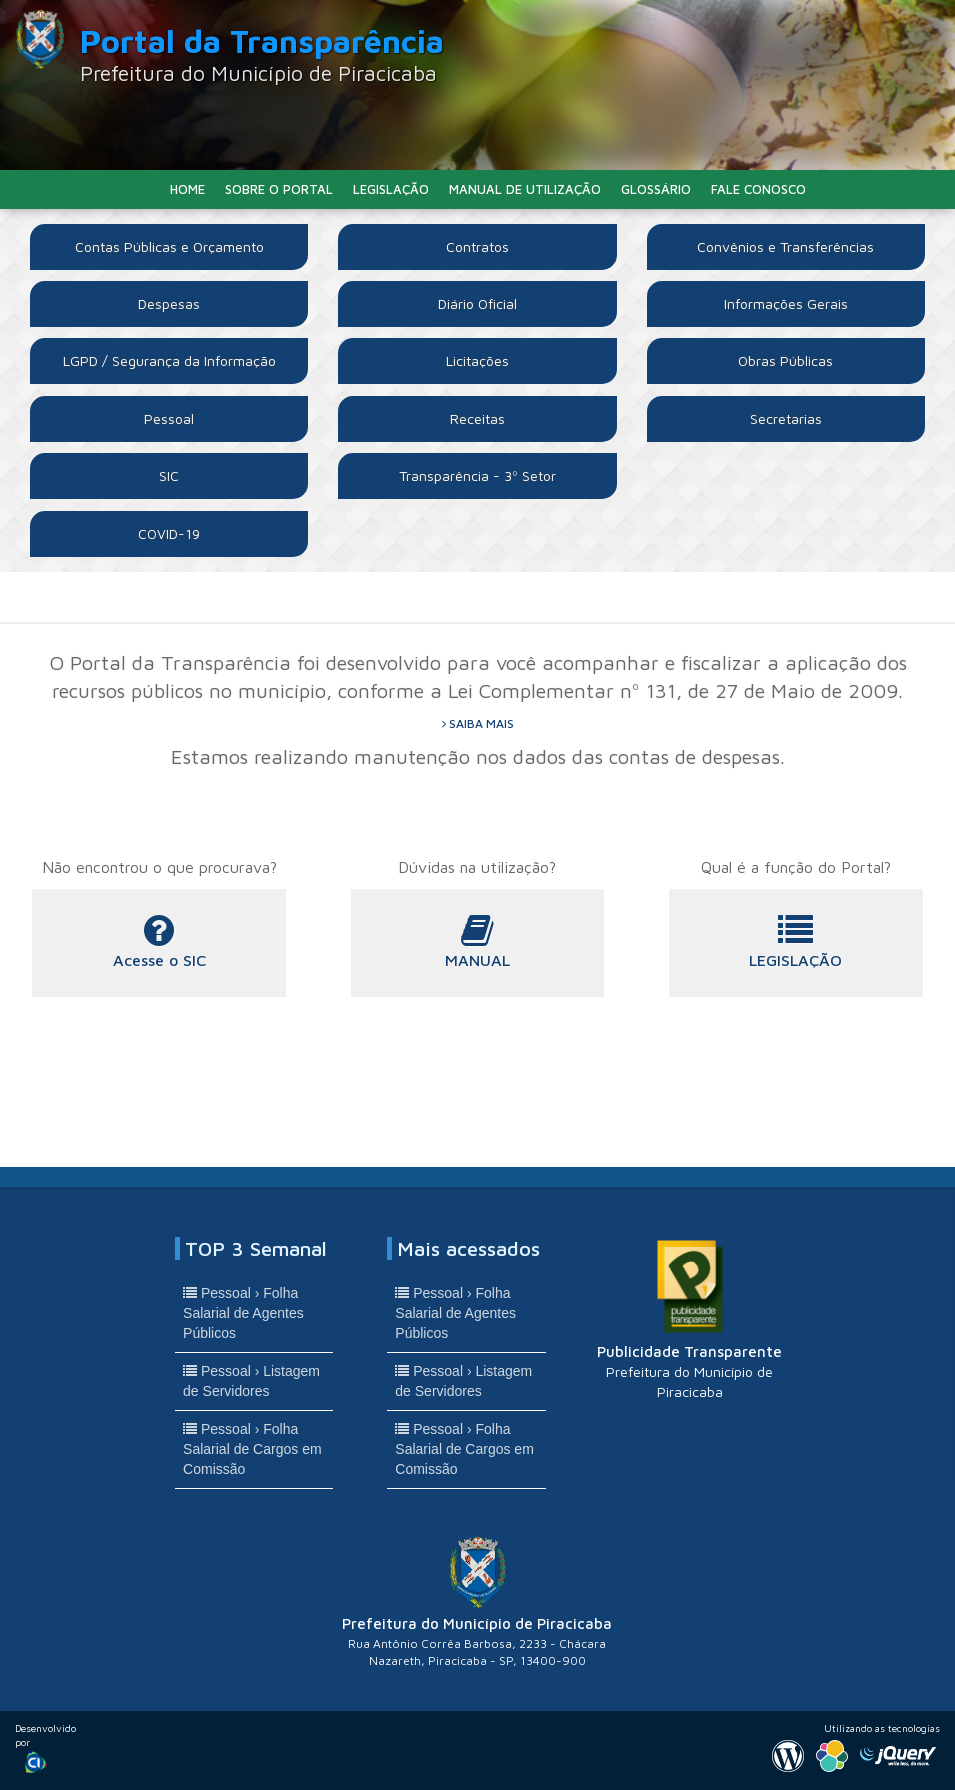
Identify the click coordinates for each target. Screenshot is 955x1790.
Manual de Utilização (525, 189)
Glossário (656, 189)
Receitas (477, 418)
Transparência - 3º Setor (477, 475)
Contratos (477, 246)
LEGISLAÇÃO (796, 941)
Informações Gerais (786, 303)
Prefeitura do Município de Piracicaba (477, 1602)
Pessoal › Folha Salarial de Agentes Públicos (243, 1313)
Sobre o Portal (279, 189)
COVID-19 (169, 533)
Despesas (169, 303)
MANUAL (478, 941)
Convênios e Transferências (785, 246)
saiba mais (478, 723)
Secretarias (786, 418)
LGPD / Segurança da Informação (169, 360)
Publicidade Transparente (689, 1318)
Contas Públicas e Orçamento (169, 246)
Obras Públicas (785, 360)
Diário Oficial (477, 303)
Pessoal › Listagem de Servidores (251, 1381)
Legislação (391, 189)
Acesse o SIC (159, 941)
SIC (169, 475)
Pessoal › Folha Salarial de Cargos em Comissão (252, 1449)
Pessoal (169, 418)
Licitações (477, 360)
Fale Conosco (758, 189)
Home (187, 189)
